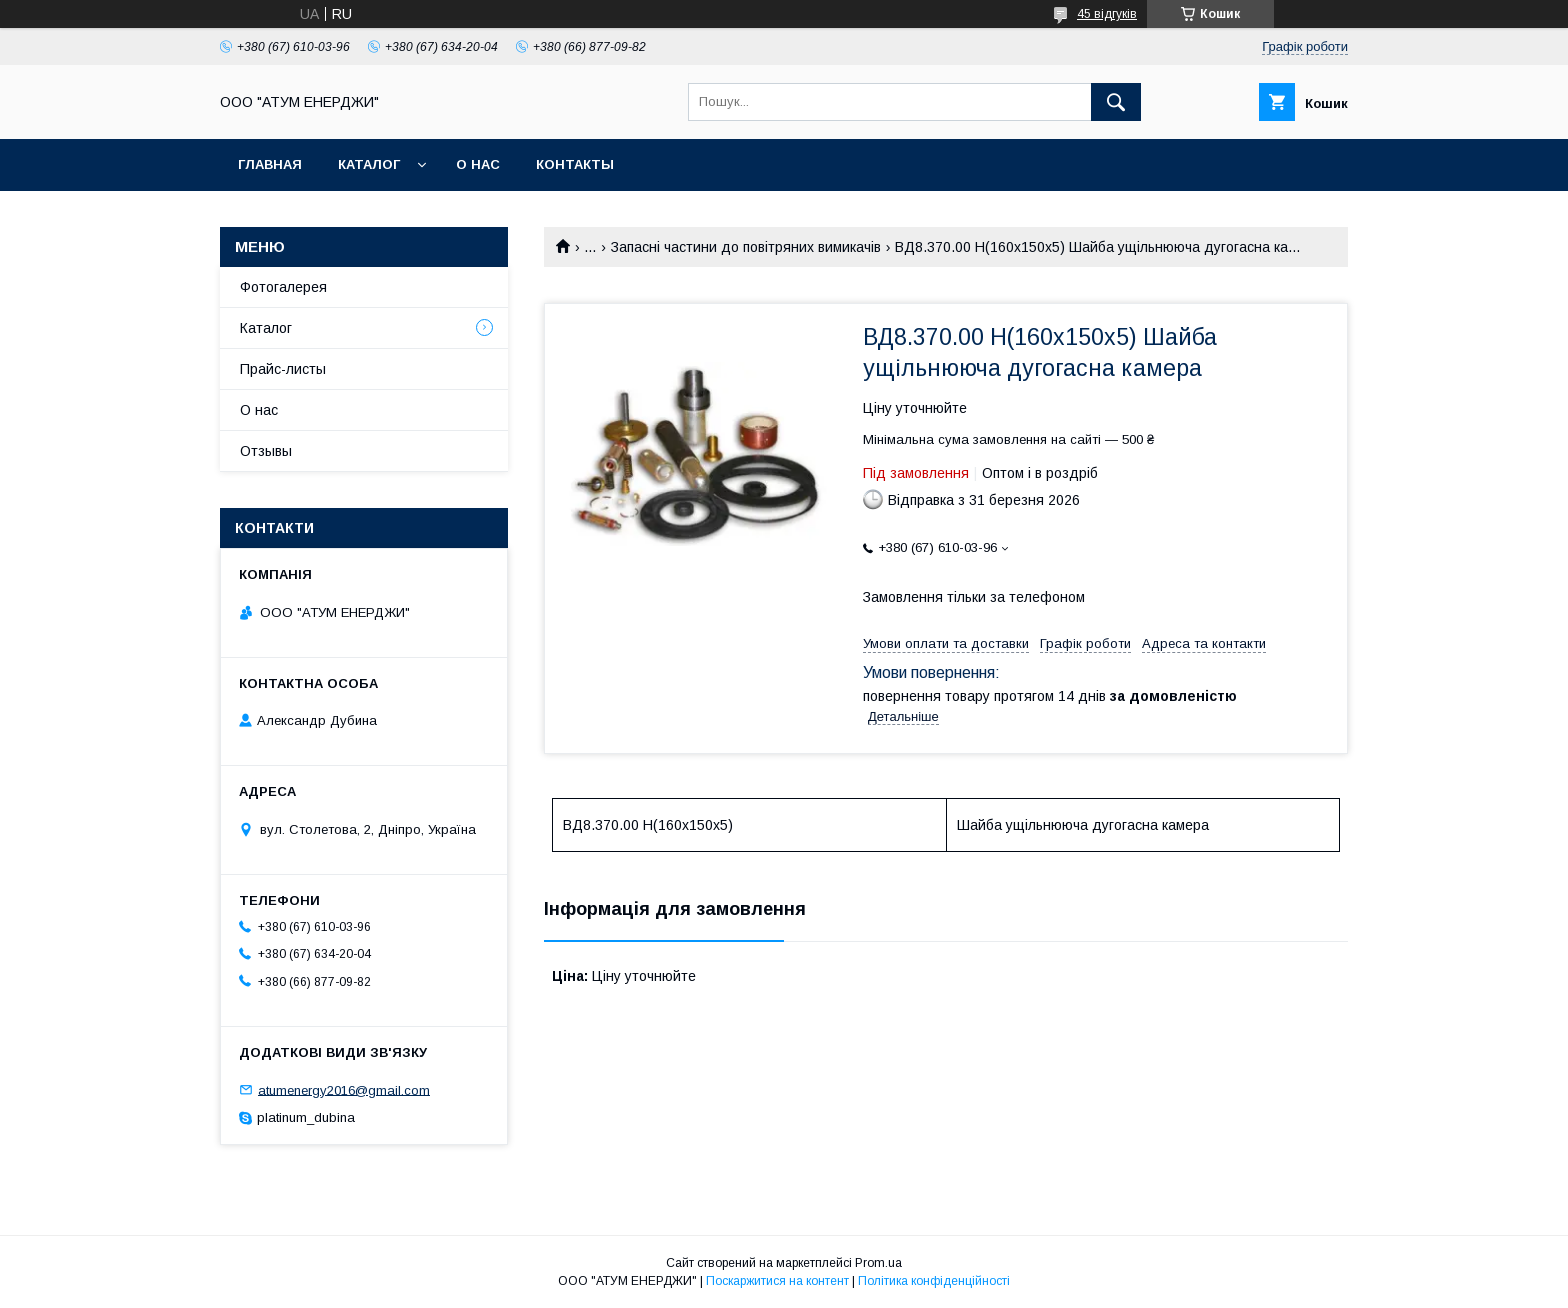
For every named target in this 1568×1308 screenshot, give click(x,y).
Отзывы (266, 451)
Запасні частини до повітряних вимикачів (746, 247)
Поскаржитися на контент (777, 1281)
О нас (478, 164)
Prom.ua (878, 1263)
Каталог (369, 164)
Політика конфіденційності (934, 1281)
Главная (270, 164)
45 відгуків (1107, 14)
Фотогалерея (283, 287)
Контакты (575, 164)
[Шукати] (1116, 102)
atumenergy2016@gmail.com (344, 1089)
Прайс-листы (283, 369)
